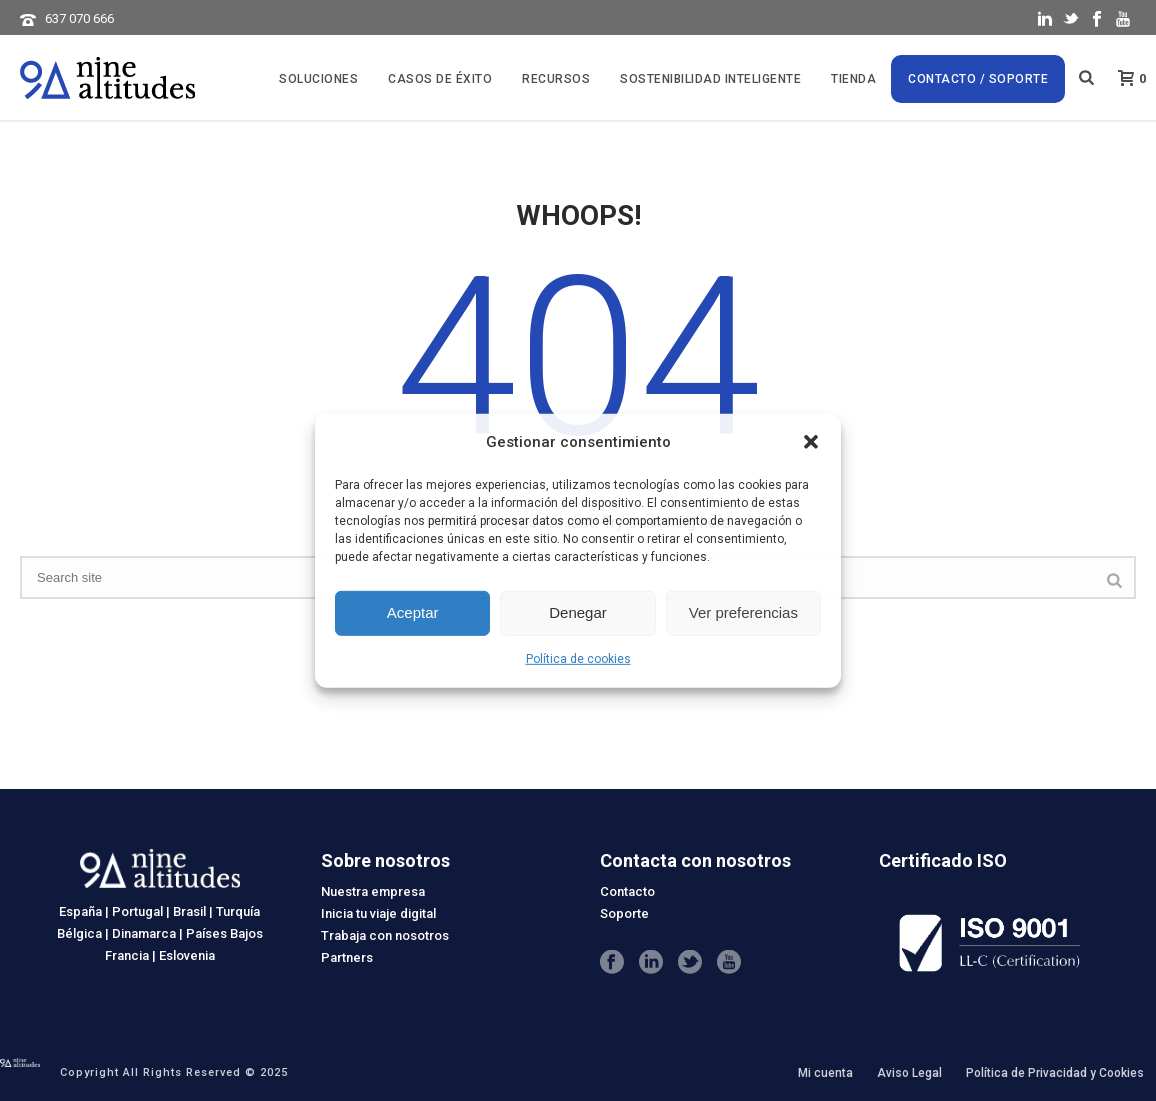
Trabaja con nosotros (385, 935)
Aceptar (413, 612)
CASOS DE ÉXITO (440, 79)
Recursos (556, 79)
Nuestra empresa (373, 891)
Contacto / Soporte (978, 79)
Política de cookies (578, 659)
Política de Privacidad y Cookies (1055, 1073)
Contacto (627, 891)
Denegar (578, 612)
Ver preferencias (743, 612)
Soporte (624, 913)
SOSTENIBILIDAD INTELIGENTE (710, 79)
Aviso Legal (909, 1073)
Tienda (853, 79)
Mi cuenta (825, 1073)
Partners (347, 957)
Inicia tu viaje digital (378, 913)
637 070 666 (79, 18)
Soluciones (318, 79)
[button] (811, 442)
